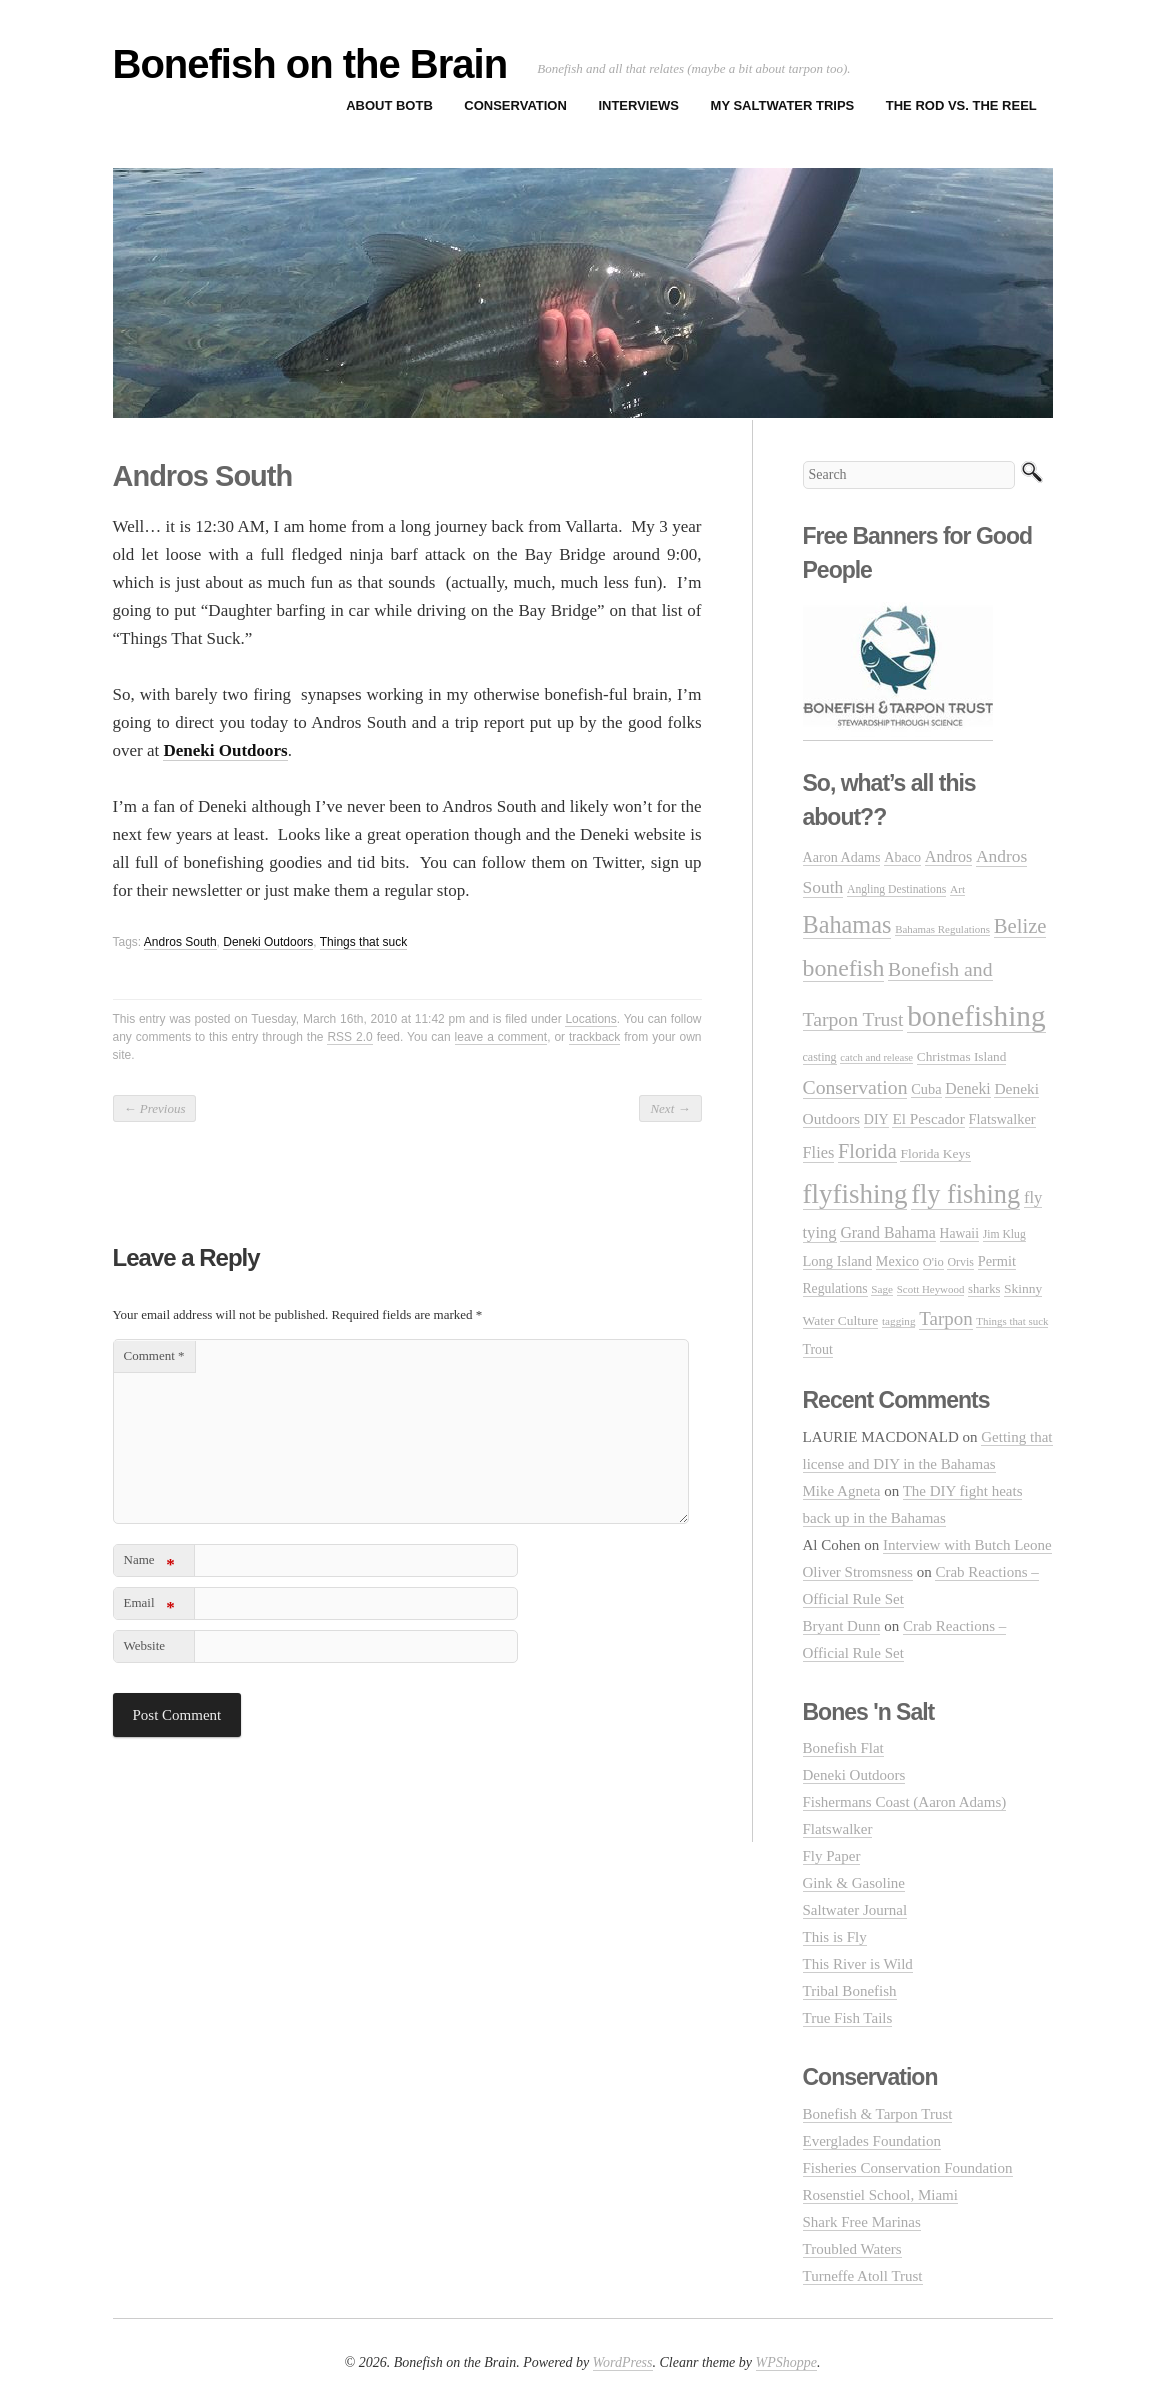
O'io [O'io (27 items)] (933, 1262)
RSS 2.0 (349, 1037)
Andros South (180, 942)
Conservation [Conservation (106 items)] (855, 1087)
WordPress (623, 2362)
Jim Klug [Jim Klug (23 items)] (1004, 1234)
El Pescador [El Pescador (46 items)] (928, 1118)
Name (149, 1563)
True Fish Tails (848, 2018)
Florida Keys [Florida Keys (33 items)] (935, 1153)
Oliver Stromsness (858, 1572)
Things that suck (363, 942)
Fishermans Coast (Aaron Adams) (905, 1802)
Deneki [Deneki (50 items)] (967, 1088)
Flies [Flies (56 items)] (819, 1152)
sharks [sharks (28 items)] (984, 1289)
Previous (155, 1108)
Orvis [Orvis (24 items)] (960, 1262)
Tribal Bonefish (850, 1991)
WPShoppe (786, 2362)
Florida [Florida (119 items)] (867, 1151)
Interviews (638, 105)
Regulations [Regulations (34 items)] (835, 1288)
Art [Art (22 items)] (957, 889)
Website (145, 1645)
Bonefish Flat (843, 1748)
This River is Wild (858, 1964)
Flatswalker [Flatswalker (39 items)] (1002, 1119)
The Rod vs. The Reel (961, 105)
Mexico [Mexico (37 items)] (897, 1261)
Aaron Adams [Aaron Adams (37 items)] (842, 857)
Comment (154, 1355)
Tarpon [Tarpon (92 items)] (945, 1318)
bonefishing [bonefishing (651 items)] (976, 1016)
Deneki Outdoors (268, 942)
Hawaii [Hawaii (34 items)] (959, 1233)
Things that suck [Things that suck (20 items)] (1012, 1321)
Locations (590, 1019)
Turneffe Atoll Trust (863, 2276)
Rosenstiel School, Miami (880, 2195)
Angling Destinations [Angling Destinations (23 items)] (896, 889)
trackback (594, 1037)
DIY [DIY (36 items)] (876, 1119)
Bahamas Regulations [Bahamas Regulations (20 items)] (942, 929)
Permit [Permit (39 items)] (997, 1261)
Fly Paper (832, 1856)
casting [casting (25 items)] (820, 1057)
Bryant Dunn (842, 1626)
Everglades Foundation (872, 2141)
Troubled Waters (852, 2249)
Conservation (515, 105)
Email (149, 1606)
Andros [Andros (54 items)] (948, 856)
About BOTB (389, 105)
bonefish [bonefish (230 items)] (844, 968)
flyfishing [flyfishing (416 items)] (855, 1194)
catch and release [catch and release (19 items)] (876, 1057)
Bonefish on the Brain (310, 64)
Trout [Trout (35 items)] (818, 1349)
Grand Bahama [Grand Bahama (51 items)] (887, 1232)
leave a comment (501, 1037)
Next (670, 1108)
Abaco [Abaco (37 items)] (902, 857)
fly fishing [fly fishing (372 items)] (965, 1194)
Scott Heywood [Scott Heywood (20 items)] (931, 1289)
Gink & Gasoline (854, 1883)
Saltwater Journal (855, 1910)
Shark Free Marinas (862, 2222)
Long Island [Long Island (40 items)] (838, 1261)
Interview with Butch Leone (967, 1545)
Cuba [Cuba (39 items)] (926, 1089)
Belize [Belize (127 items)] (1020, 926)
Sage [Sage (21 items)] (882, 1289)
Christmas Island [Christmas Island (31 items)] (961, 1056)
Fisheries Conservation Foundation (908, 2168)
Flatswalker (838, 1829)
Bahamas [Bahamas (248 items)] (847, 924)
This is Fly (835, 1937)
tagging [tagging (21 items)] (898, 1321)
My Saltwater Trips (783, 105)
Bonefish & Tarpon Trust (878, 2114)
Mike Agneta (842, 1491)
